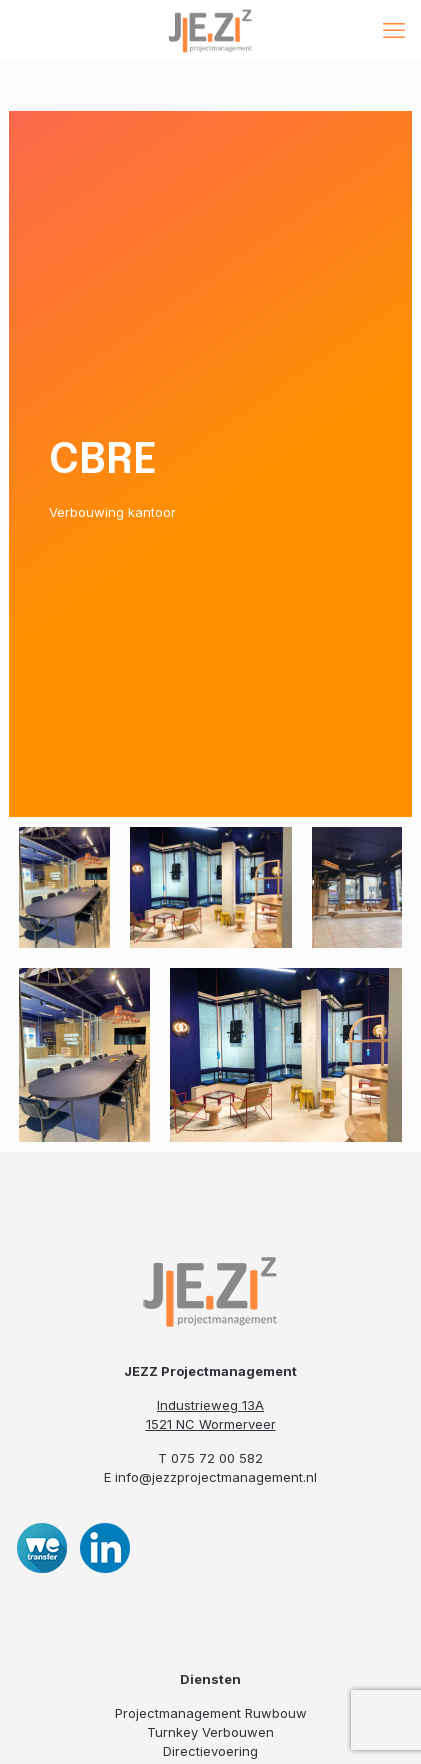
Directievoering (210, 1751)
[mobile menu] (394, 30)
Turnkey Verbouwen (210, 1732)
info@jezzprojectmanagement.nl (216, 1477)
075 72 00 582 (217, 1458)
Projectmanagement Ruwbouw (211, 1713)
